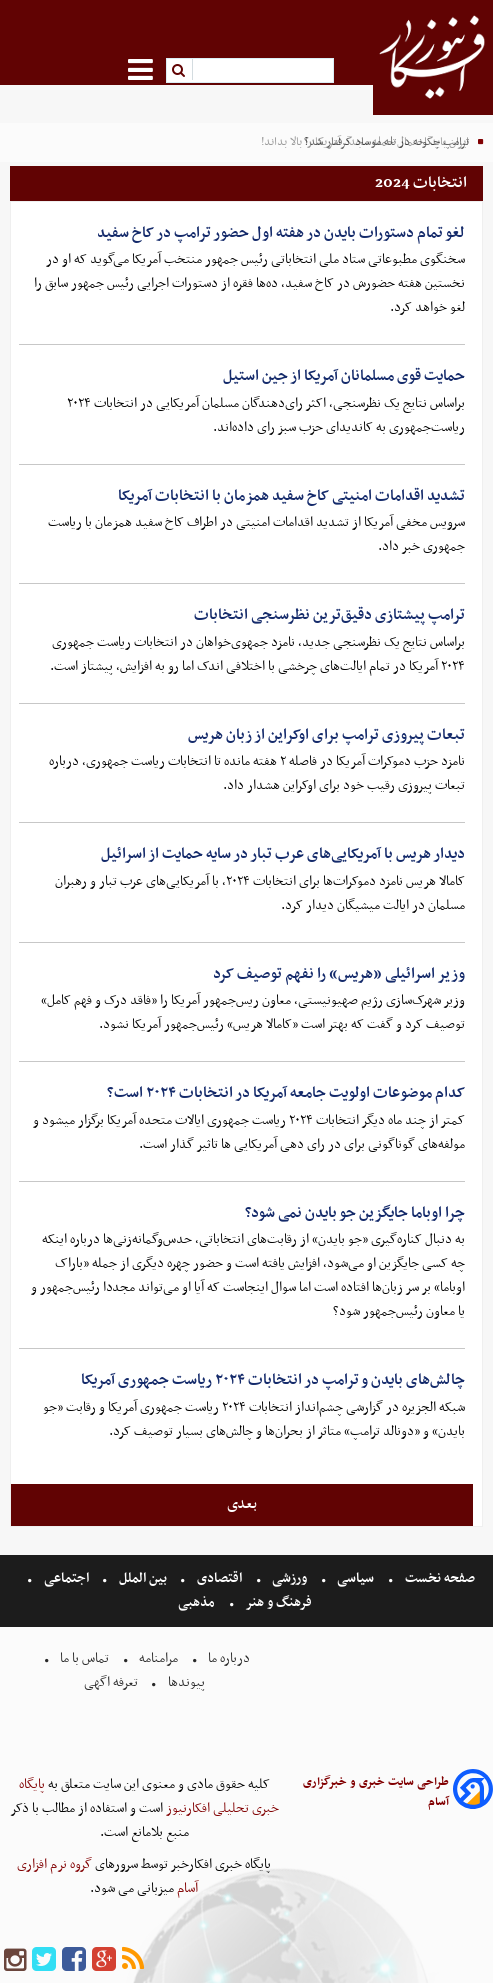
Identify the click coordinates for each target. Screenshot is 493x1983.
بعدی (242, 1504)
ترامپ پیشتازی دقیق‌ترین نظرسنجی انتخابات (329, 615)
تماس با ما (84, 1658)
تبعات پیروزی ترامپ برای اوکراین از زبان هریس (326, 735)
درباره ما (229, 1658)
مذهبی (198, 1602)
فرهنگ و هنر (279, 1602)
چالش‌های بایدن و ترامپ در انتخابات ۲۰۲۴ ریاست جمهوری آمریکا (273, 1380)
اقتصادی (219, 1578)
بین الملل (143, 1578)
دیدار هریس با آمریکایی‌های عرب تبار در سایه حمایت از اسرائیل (283, 854)
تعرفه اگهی (112, 1682)
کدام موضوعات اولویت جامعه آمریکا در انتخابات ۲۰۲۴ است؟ (286, 1093)
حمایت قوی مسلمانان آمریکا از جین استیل (344, 376)
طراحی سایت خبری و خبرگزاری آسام (376, 1792)
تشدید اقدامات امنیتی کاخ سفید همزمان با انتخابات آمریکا (291, 496)
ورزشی (289, 1578)
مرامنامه (158, 1658)
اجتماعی (66, 1578)
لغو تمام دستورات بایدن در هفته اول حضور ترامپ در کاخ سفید (281, 233)
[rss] (133, 1960)
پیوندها (185, 1682)
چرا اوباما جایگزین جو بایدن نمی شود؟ (355, 1213)
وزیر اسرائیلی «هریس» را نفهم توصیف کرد (339, 974)
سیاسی (355, 1578)
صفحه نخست (438, 1578)
